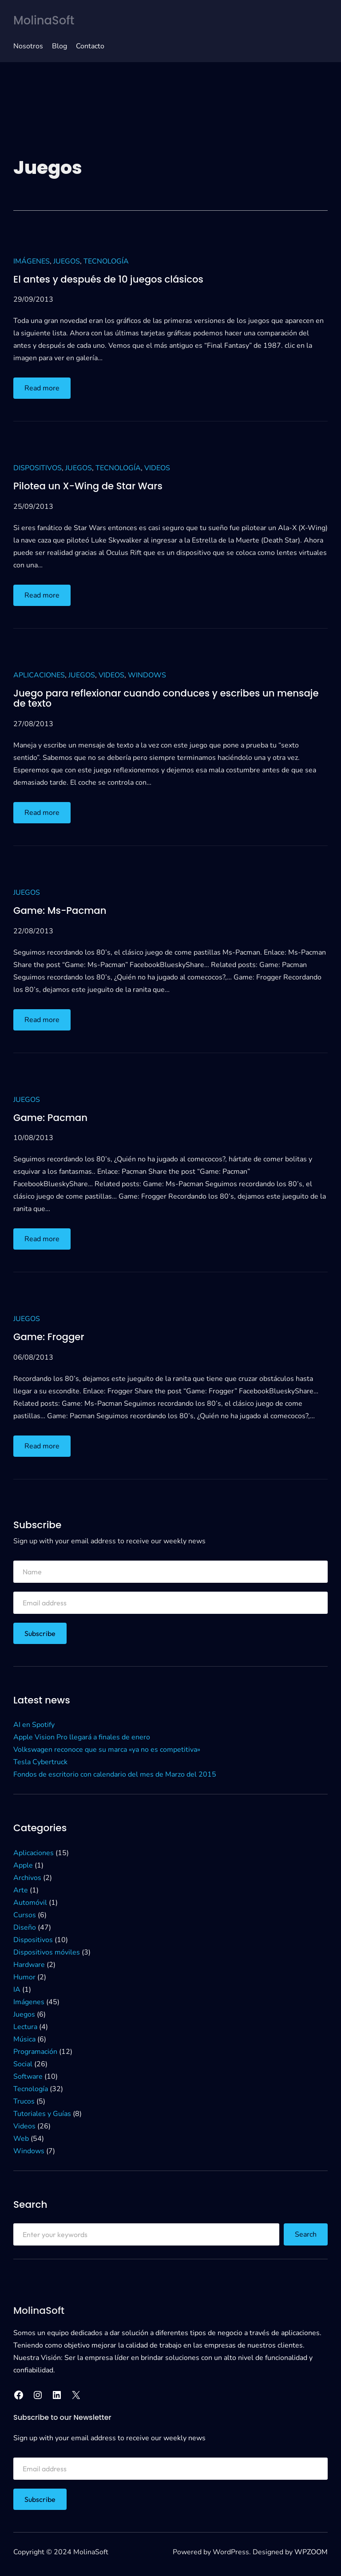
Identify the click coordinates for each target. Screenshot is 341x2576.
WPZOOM (311, 2552)
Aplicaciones (39, 675)
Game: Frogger (49, 1337)
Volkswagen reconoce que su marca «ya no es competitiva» (106, 1749)
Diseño (24, 1927)
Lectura (25, 2027)
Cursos (24, 1915)
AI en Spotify (34, 1725)
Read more (43, 390)
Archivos (27, 1878)
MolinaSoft (45, 20)
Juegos (66, 261)
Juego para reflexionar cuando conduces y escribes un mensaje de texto (168, 698)
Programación (35, 2052)
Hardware (29, 1965)
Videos (157, 467)
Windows (147, 675)
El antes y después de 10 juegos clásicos (110, 279)
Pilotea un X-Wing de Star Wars (89, 485)
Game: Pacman (51, 1117)
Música (24, 2039)
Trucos (24, 2101)
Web (21, 2138)
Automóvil (30, 1902)
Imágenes (31, 261)
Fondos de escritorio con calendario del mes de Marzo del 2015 (114, 1774)
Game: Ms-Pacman (60, 910)
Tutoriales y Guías (42, 2114)
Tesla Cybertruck (40, 1762)
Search (306, 2234)
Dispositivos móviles (46, 1952)
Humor (24, 1977)
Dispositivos (37, 467)
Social (22, 2064)
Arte (20, 1890)
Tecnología (106, 261)
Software (28, 2076)
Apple (23, 1865)
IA (16, 1989)
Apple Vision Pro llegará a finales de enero (81, 1737)
